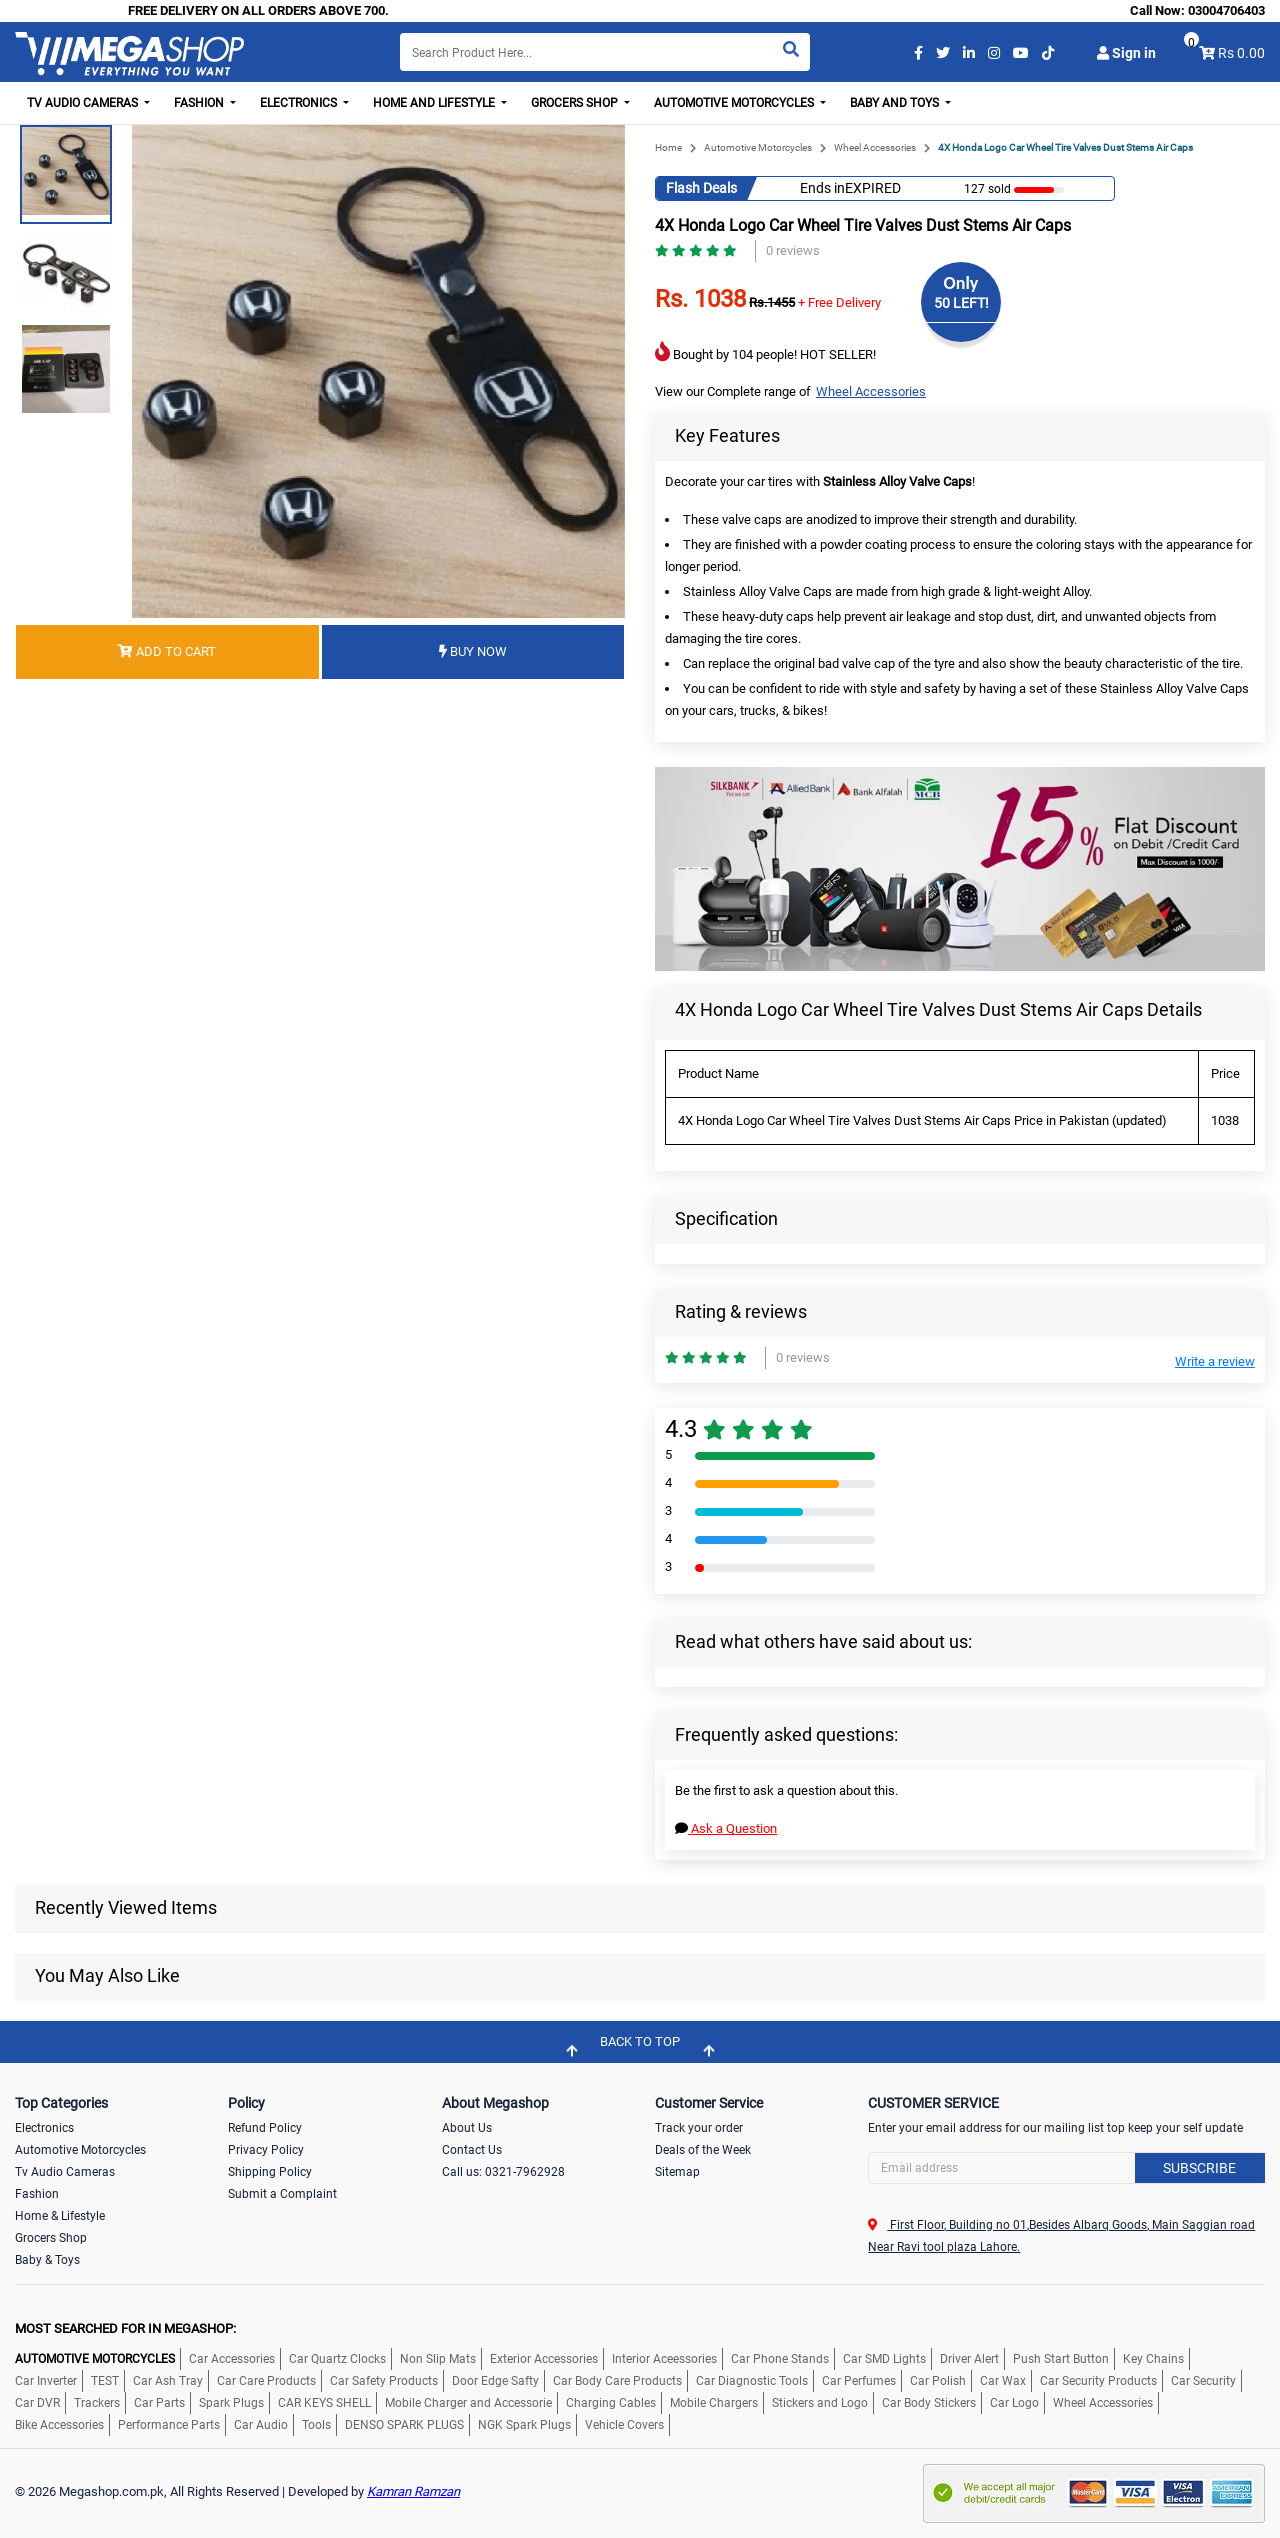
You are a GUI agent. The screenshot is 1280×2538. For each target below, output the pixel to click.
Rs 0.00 (1241, 53)
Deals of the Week (703, 2150)
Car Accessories (232, 2359)
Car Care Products (266, 2381)
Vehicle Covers (624, 2425)
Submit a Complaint (282, 2194)
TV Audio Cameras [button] (84, 103)
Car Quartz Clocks (337, 2359)
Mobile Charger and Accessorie (468, 2403)
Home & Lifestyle (60, 2216)
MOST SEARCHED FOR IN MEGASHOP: (125, 2328)
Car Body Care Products (617, 2381)
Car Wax (1003, 2381)
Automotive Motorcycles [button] (735, 103)
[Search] (605, 52)
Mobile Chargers (714, 2403)
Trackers (97, 2403)
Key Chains (1153, 2359)
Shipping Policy (270, 2172)
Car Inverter (46, 2381)
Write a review (1215, 1361)
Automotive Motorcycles (758, 147)
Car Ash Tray (168, 2381)
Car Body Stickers (929, 2403)
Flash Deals (701, 188)
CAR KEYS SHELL (324, 2403)
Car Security (1203, 2381)
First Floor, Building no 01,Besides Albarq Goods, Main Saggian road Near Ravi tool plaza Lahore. (1061, 2236)
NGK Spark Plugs (524, 2425)
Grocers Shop (51, 2238)
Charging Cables (611, 2403)
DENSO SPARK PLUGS (404, 2425)
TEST (105, 2381)
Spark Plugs (231, 2403)
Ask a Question (726, 1828)
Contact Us (472, 2150)
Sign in (1126, 53)
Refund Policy (265, 2128)
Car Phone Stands (780, 2359)
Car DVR (37, 2403)
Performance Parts (169, 2425)
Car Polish (938, 2381)
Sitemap (677, 2172)
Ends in (822, 188)
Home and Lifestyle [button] (435, 103)
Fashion (37, 2194)
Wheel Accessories (875, 147)
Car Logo (1014, 2403)
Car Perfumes (859, 2381)
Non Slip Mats (438, 2359)
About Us (467, 2128)
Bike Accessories (59, 2425)
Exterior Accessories (544, 2359)
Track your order (699, 2128)
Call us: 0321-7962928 (503, 2172)
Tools (316, 2425)
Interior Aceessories (664, 2359)
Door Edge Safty (495, 2381)
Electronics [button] (300, 103)
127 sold (987, 189)
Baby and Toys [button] (896, 103)
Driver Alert (969, 2359)
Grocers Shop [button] (576, 103)
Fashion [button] (200, 103)
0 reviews (793, 250)
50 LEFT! (961, 303)
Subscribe (1199, 2168)
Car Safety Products (384, 2381)
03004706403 (1226, 10)
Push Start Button (1061, 2359)
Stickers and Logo (820, 2403)
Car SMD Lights (884, 2359)
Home (668, 147)
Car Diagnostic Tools (752, 2381)
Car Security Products (1098, 2381)
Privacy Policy (266, 2150)
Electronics (44, 2128)
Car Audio (261, 2425)
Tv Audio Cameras (65, 2172)
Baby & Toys (47, 2260)
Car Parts (159, 2403)
